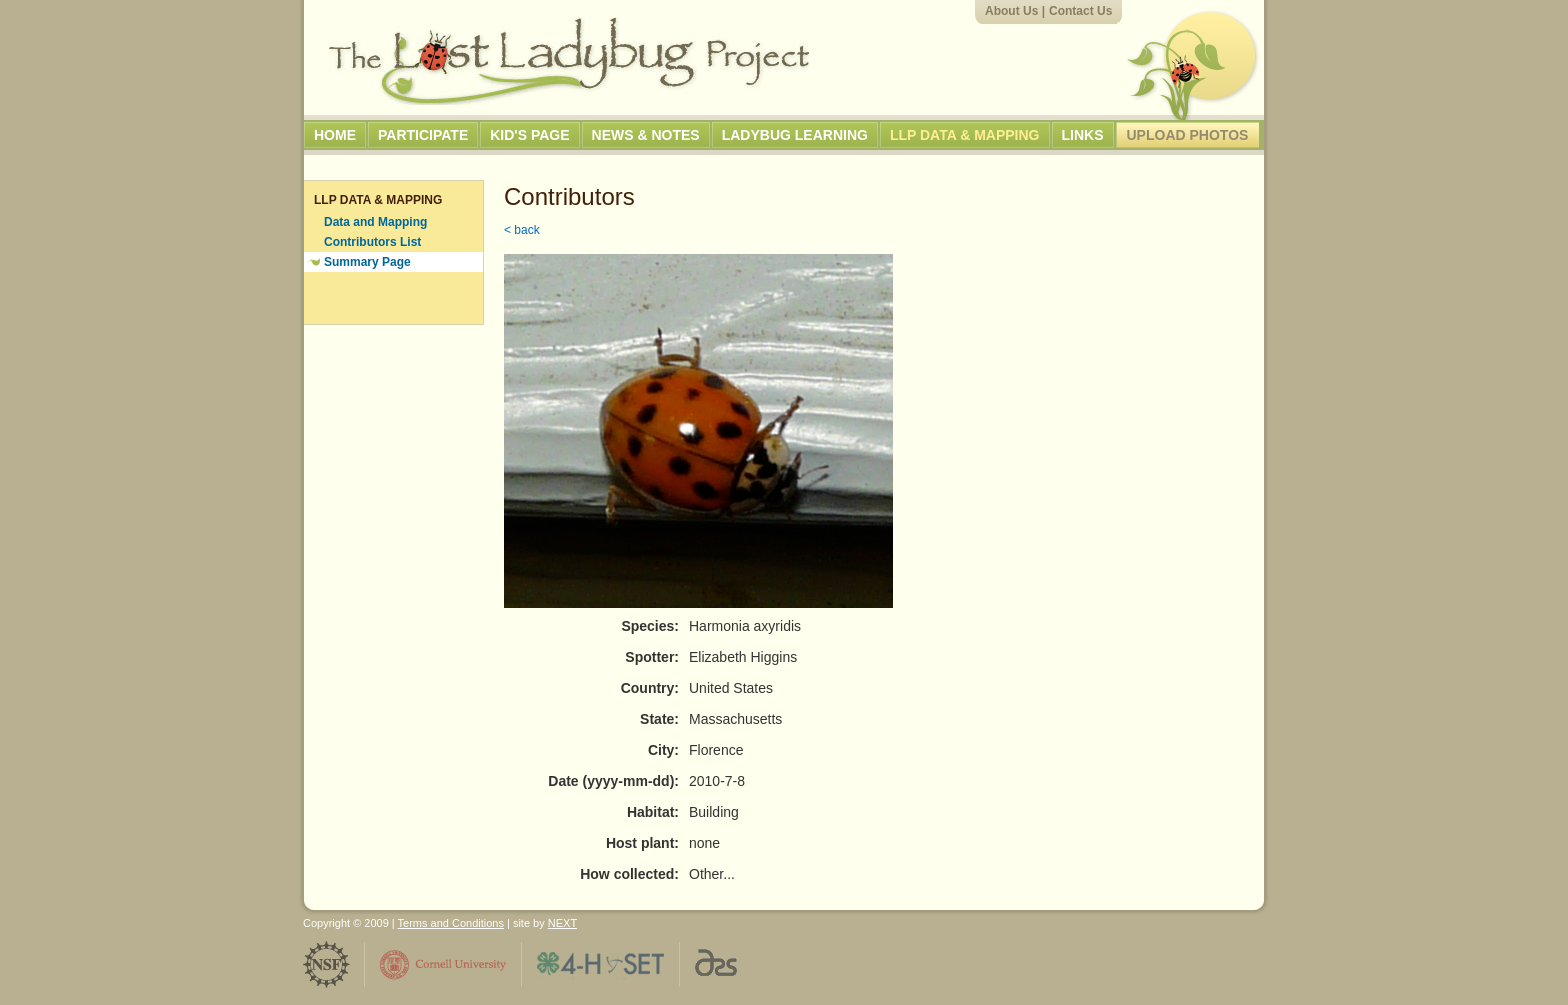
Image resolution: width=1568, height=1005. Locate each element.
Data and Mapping (375, 222)
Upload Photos (1188, 135)
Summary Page (367, 262)
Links (1083, 135)
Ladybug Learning (795, 135)
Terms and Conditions (451, 923)
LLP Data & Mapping (965, 135)
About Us (1011, 11)
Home (335, 135)
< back (522, 230)
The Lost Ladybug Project (569, 61)
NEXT (562, 923)
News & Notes (646, 135)
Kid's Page (529, 135)
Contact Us (1080, 11)
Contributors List (372, 242)
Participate (423, 135)
